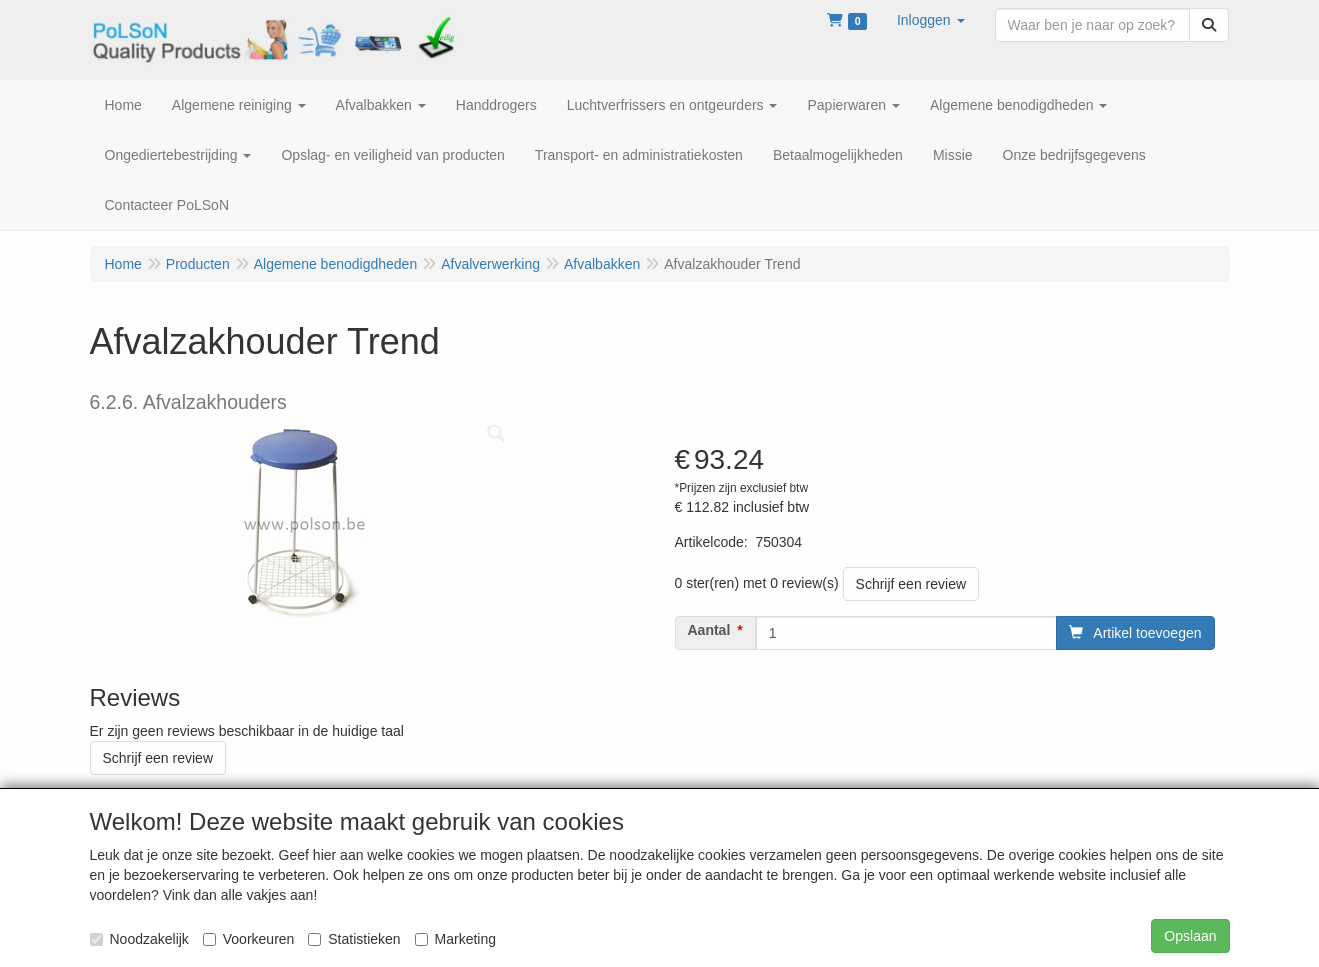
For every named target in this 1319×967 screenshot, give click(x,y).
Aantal (709, 630)
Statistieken (354, 939)
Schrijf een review (911, 584)
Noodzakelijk (139, 939)
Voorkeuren (249, 939)
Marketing (455, 939)
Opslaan (1190, 936)
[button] (931, 20)
